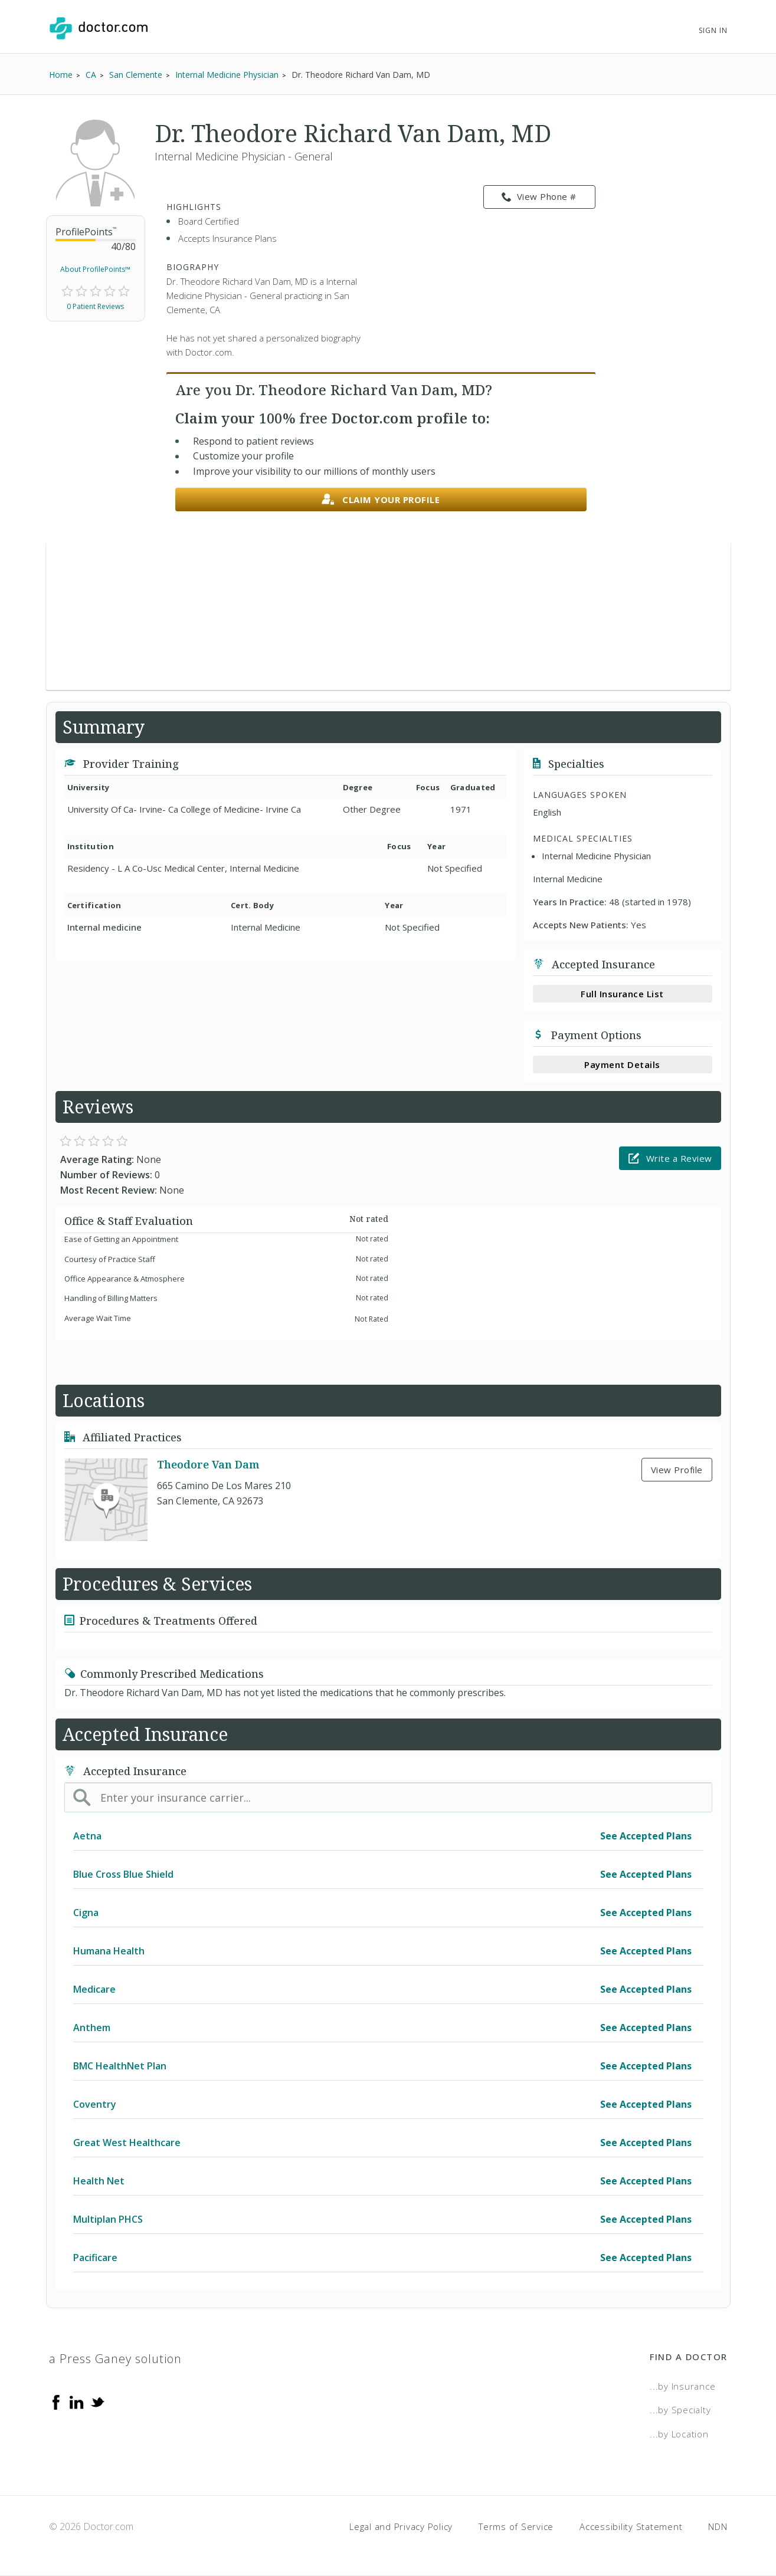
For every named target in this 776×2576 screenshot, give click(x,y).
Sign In (713, 30)
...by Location (679, 2434)
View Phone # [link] (539, 197)
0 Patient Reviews (95, 306)
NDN (717, 2526)
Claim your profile (381, 499)
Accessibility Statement (630, 2526)
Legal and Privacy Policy (401, 2526)
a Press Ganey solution (115, 2359)
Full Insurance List (622, 994)
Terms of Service (516, 2526)
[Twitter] (97, 2401)
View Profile (677, 1470)
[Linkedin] (77, 2401)
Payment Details (622, 1064)
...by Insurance (682, 2386)
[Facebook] (56, 2401)
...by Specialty (680, 2410)
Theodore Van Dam (208, 1464)
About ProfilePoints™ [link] (95, 269)
